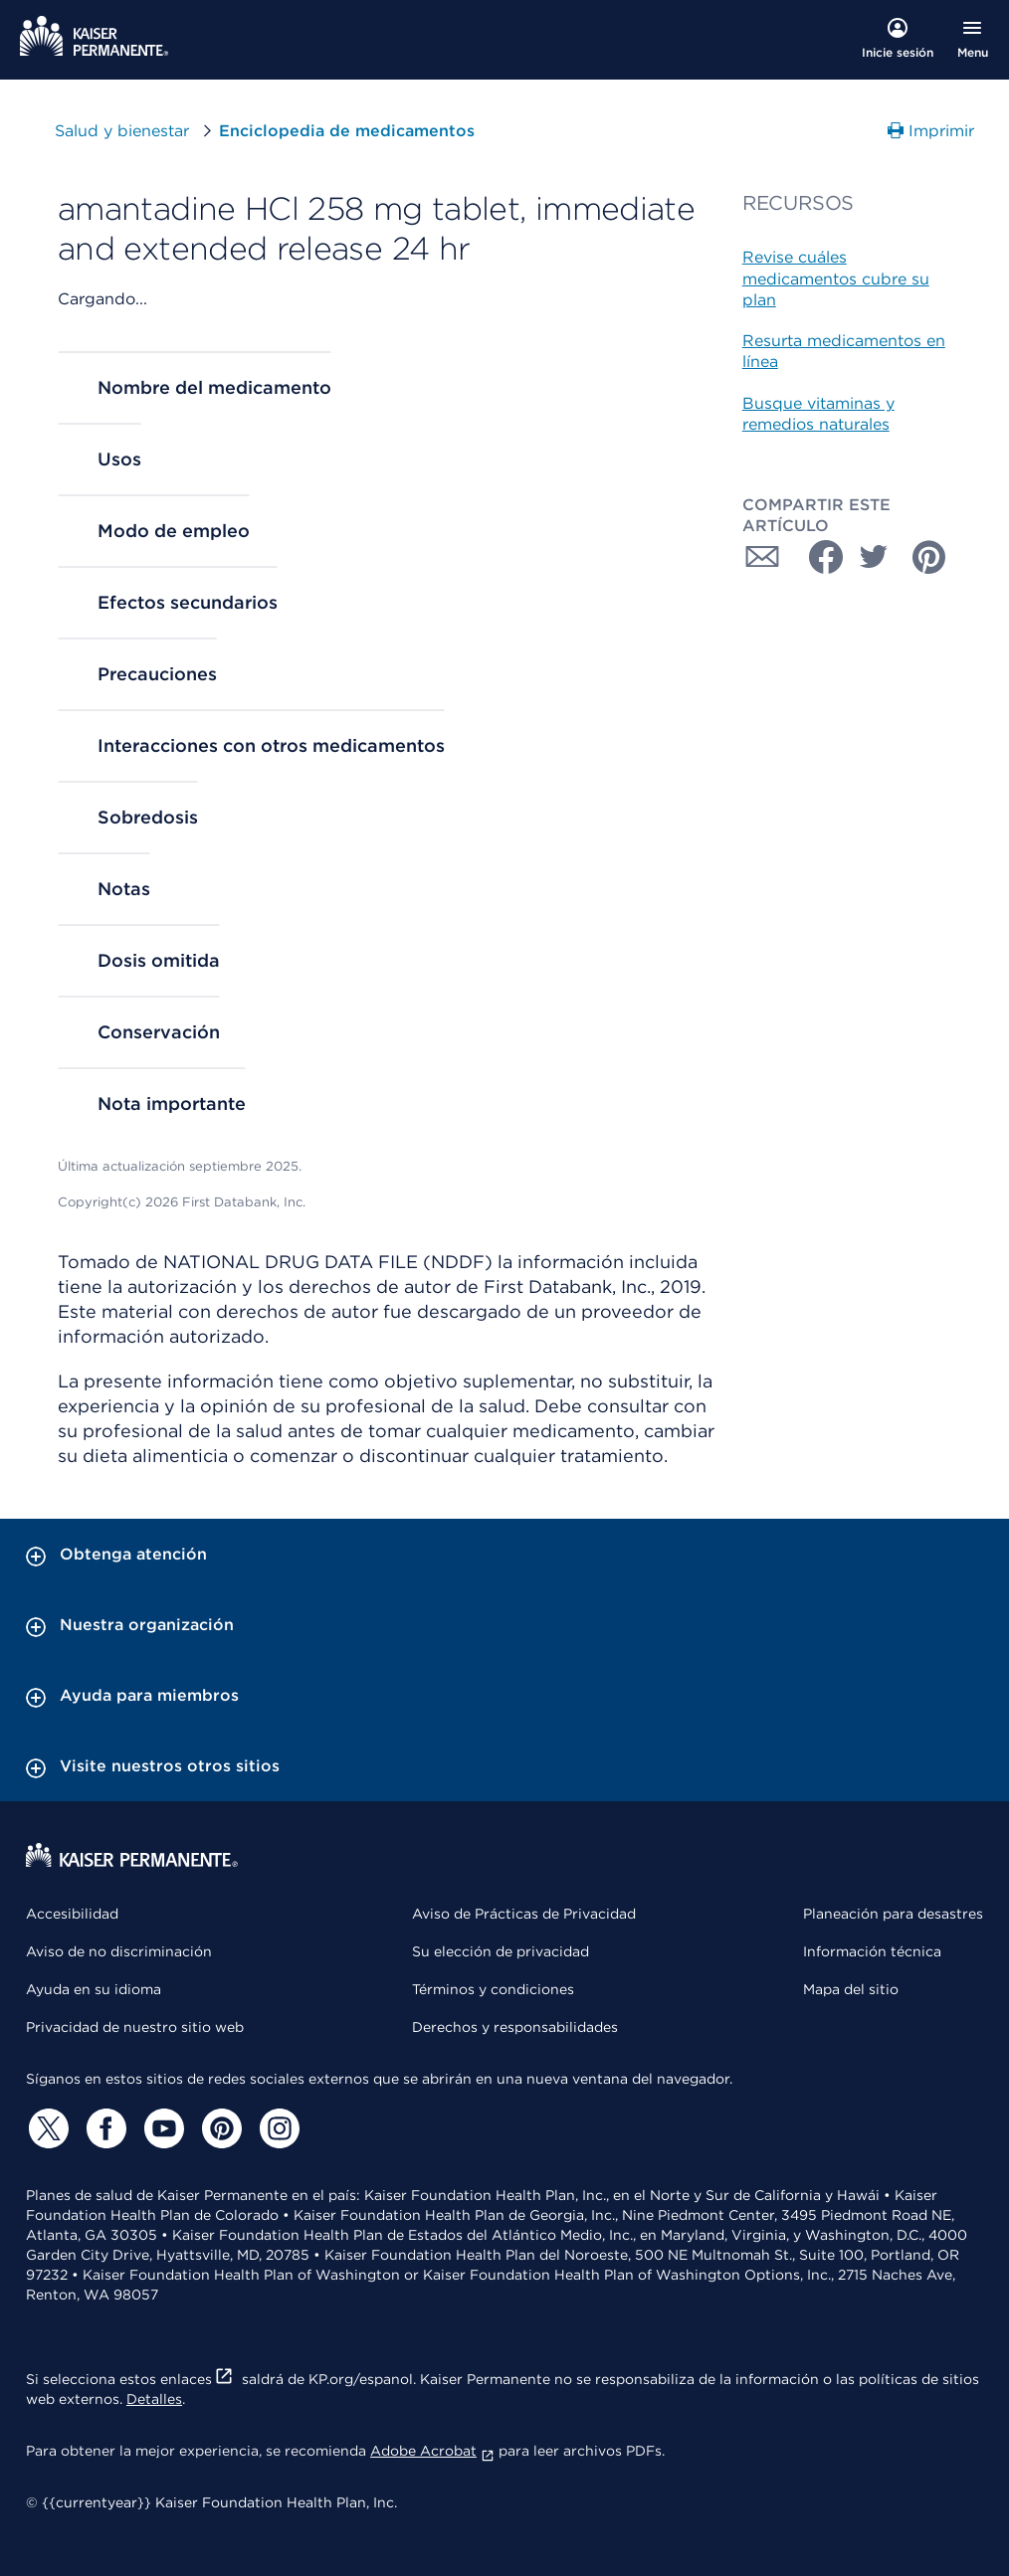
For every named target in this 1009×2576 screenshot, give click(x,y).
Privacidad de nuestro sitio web (135, 2027)
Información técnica (872, 1951)
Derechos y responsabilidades (515, 2027)
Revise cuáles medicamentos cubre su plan (835, 278)
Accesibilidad (72, 1914)
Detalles (154, 2399)
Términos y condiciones (493, 1989)
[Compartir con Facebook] (818, 557)
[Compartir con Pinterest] (929, 557)
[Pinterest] (219, 2128)
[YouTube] (161, 2128)
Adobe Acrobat (432, 2451)
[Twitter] (46, 2128)
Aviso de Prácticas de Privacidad (524, 1914)
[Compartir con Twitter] (874, 557)
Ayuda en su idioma (93, 1989)
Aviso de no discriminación (119, 1951)
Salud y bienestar (122, 130)
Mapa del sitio (851, 1989)
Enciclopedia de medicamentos (347, 130)
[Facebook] (103, 2128)
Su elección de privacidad (500, 1951)
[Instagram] (277, 2128)
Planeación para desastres (893, 1914)
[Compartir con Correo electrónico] (762, 557)
